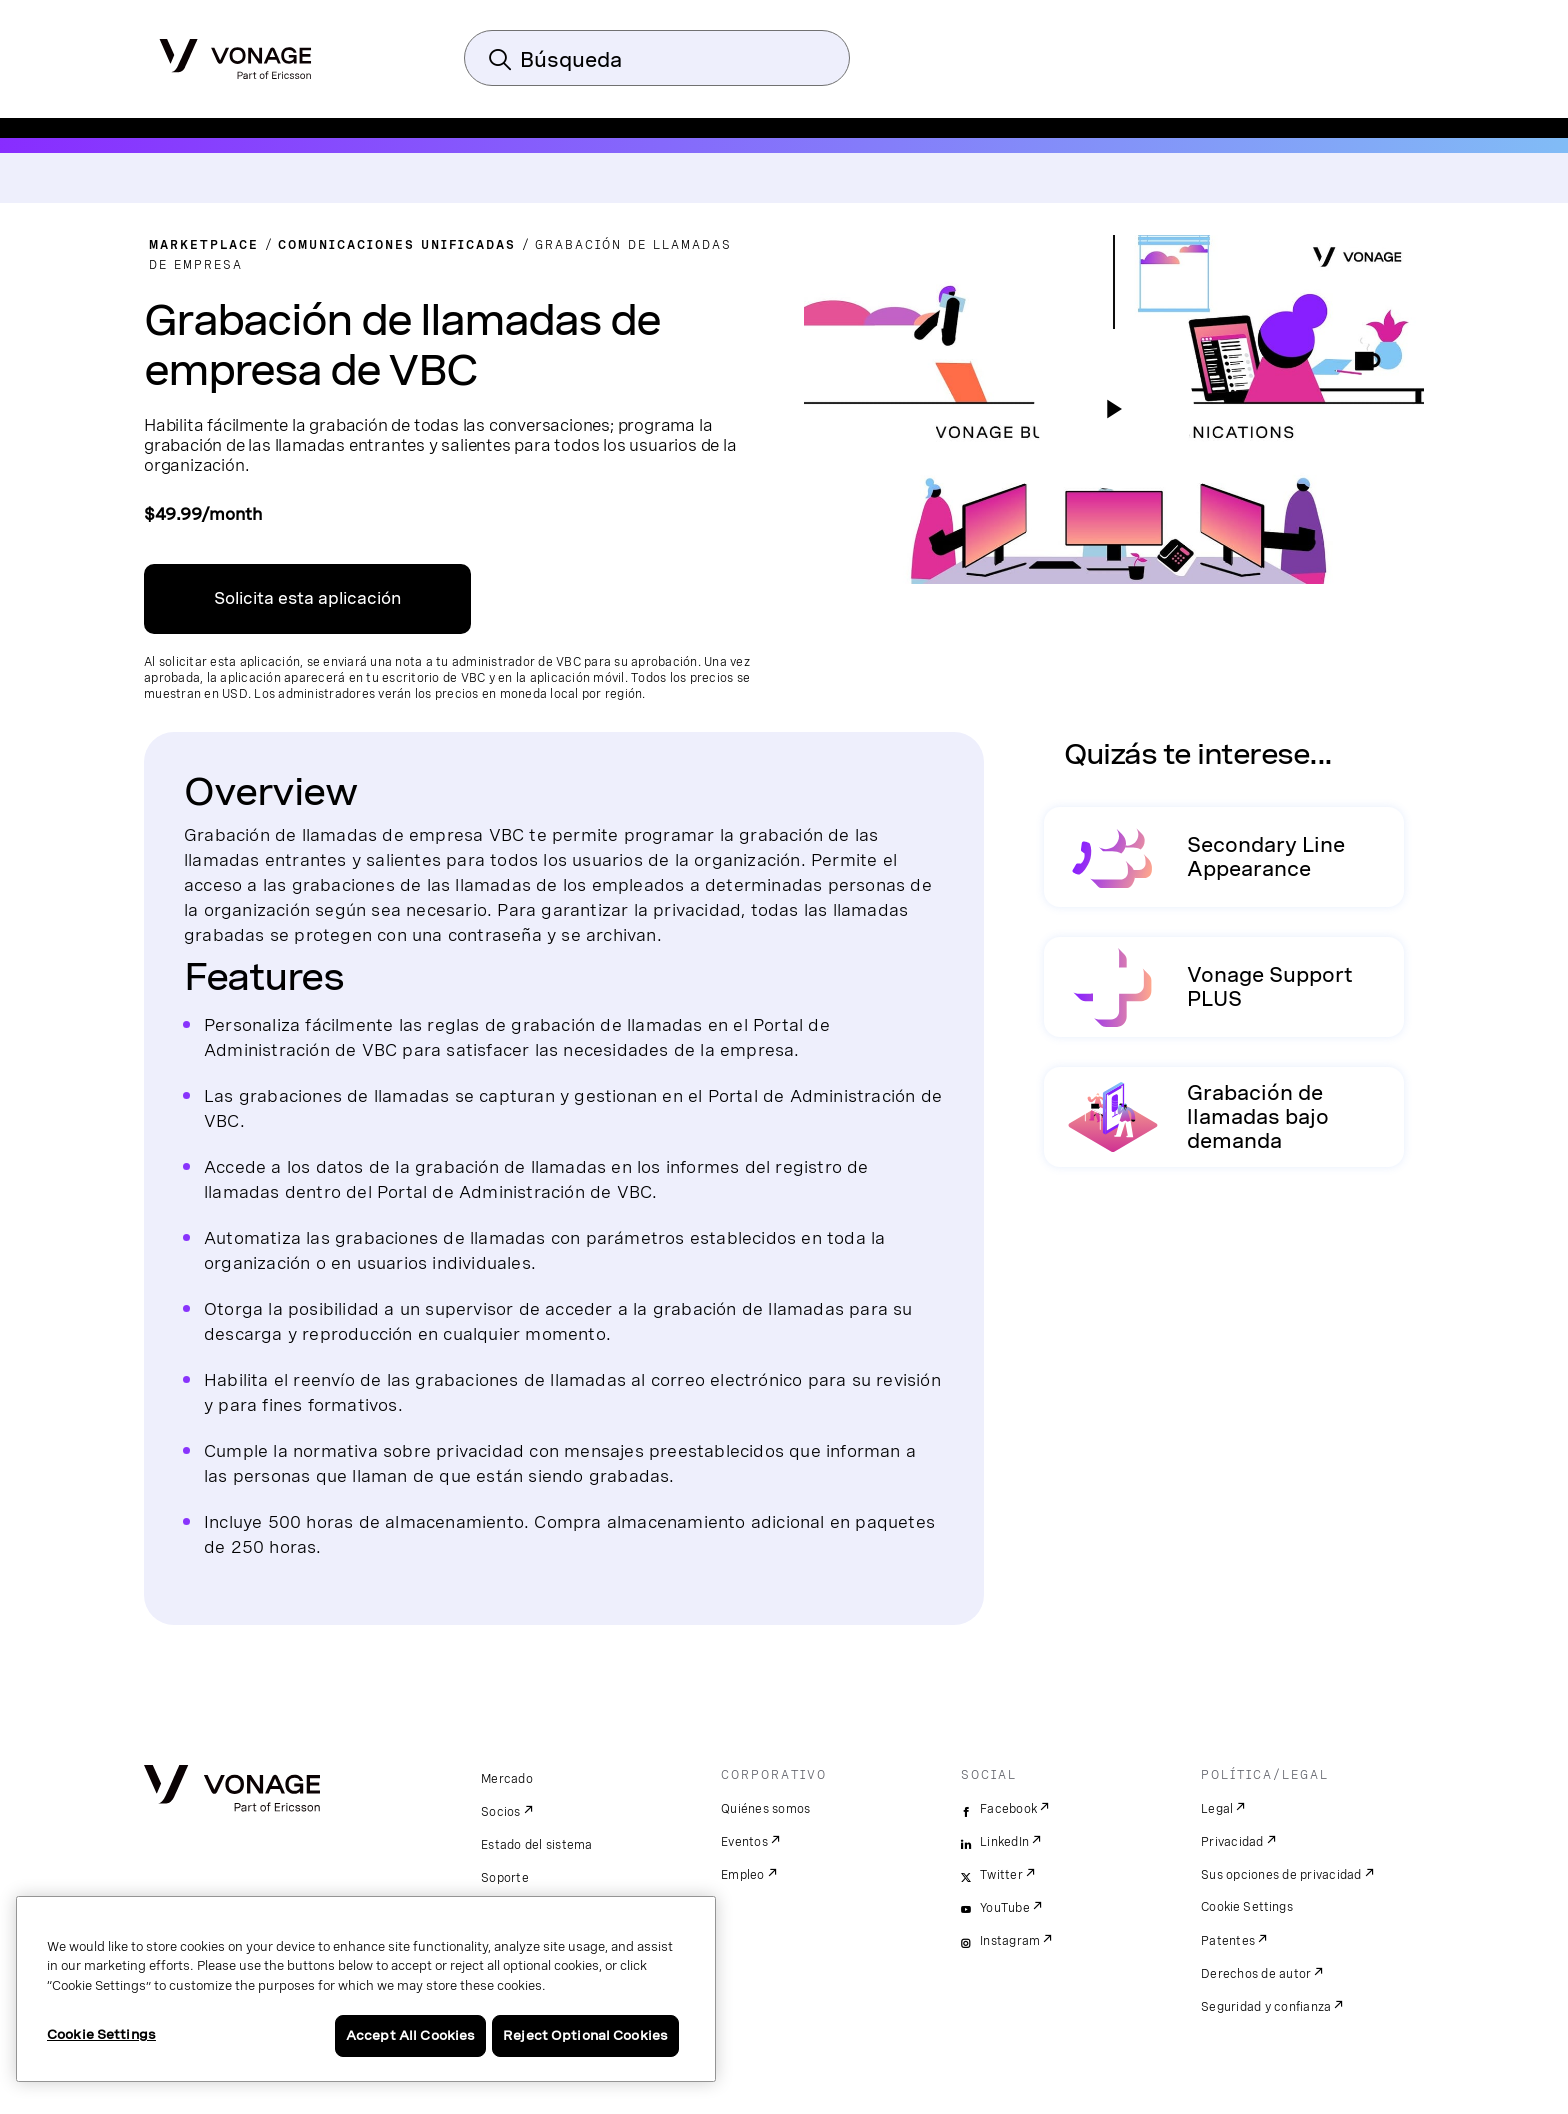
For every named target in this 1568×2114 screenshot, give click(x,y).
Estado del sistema (537, 1845)
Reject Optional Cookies (585, 2035)
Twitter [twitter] (1001, 1875)
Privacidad (1232, 1842)
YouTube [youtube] (1005, 1908)
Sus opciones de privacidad (1281, 1875)
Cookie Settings (1247, 1907)
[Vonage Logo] (235, 53)
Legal (1217, 1809)
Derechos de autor (1256, 1974)
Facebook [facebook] (1008, 1809)
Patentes (1228, 1941)
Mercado (507, 1779)
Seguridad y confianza (1266, 2007)
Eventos (744, 1842)
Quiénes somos (765, 1809)
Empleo (743, 1875)
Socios (501, 1812)
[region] (366, 1989)
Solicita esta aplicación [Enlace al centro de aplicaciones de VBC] (307, 598)
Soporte (505, 1878)
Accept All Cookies (410, 2035)
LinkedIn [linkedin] (1004, 1842)
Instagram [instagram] (1010, 1941)
